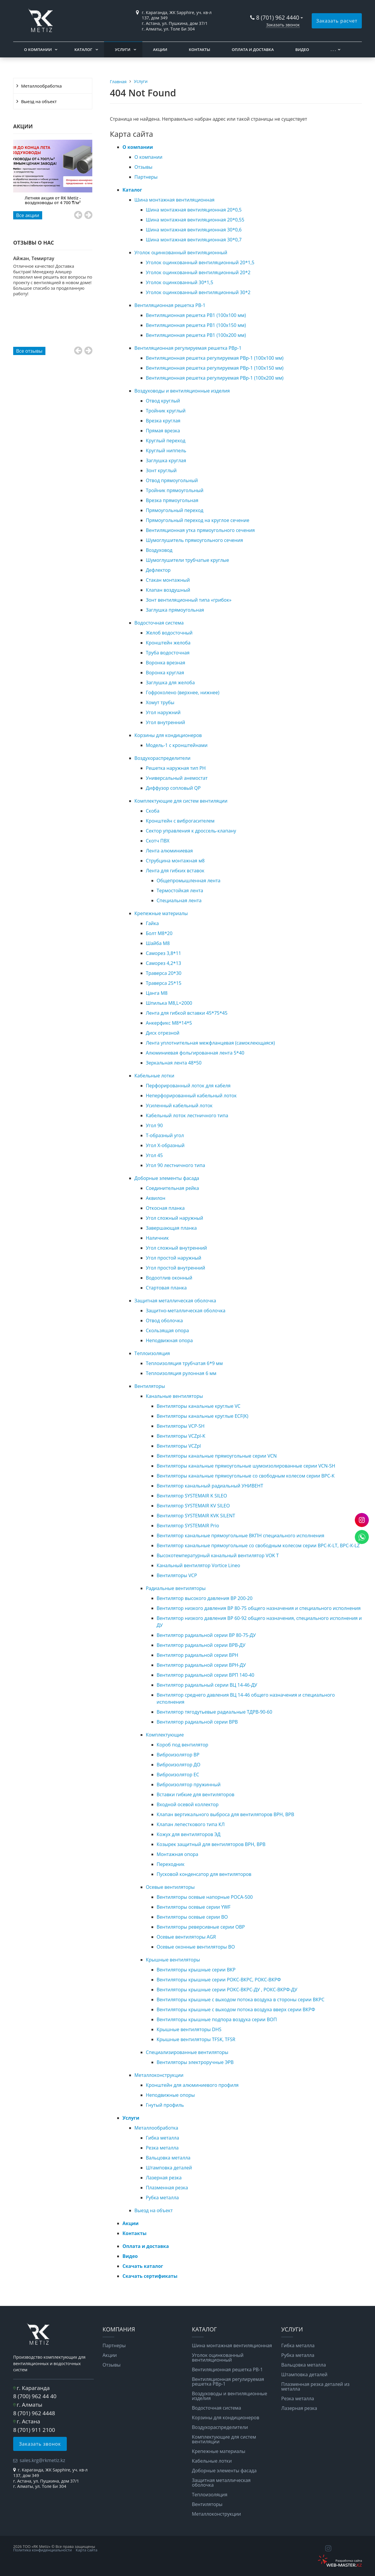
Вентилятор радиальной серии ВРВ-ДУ (201, 1645)
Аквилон (156, 1198)
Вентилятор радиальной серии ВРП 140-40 (205, 1675)
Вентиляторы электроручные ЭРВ (195, 2062)
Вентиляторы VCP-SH (181, 1426)
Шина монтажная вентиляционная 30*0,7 (194, 239)
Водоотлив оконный (169, 1278)
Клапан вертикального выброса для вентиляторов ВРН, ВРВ (225, 1814)
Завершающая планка (171, 1228)
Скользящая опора (167, 1330)
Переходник (171, 1864)
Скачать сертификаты (150, 2276)
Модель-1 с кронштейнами (177, 745)
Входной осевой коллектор (188, 1804)
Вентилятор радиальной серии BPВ (197, 1722)
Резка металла (162, 2148)
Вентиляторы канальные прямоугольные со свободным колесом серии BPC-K (246, 1476)
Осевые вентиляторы (170, 1887)
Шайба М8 (158, 943)
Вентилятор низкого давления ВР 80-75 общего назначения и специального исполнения (259, 1608)
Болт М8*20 (159, 933)
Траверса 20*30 (164, 973)
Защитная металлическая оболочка (175, 1300)
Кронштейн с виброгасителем (180, 821)
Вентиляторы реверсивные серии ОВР (201, 1927)
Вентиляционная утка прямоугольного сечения (200, 530)
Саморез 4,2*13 (163, 963)
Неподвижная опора (169, 1340)
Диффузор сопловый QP (173, 788)
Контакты (199, 49)
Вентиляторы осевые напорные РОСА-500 (205, 1897)
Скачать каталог (142, 2266)
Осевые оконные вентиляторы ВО (196, 1947)
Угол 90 (154, 1125)
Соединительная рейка (172, 1188)
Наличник (157, 1238)
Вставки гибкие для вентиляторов (196, 1794)
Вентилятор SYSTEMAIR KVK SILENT (196, 1515)
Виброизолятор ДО (178, 1764)
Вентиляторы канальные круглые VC (199, 1406)
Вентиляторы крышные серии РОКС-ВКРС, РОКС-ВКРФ (219, 1979)
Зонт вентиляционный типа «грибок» (188, 600)
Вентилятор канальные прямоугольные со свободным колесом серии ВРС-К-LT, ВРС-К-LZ (258, 1545)
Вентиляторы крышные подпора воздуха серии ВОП (217, 2019)
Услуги (122, 49)
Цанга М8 (157, 993)
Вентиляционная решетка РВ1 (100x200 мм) (196, 335)
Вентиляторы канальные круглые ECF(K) (202, 1416)
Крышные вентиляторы (173, 1959)
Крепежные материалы (161, 913)
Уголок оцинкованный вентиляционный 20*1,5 (200, 262)
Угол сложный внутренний (176, 1248)
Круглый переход (165, 440)
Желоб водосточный (169, 633)
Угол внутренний (165, 722)
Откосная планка (165, 1208)
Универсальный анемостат (177, 778)
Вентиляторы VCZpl (179, 1446)
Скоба (152, 811)
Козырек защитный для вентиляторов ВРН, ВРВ (211, 1844)
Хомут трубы (160, 702)
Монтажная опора (177, 1854)
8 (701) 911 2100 (34, 2429)
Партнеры (146, 177)
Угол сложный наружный (174, 1218)
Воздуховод (159, 550)
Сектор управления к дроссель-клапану (191, 831)
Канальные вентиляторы (174, 1396)
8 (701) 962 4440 (277, 17)
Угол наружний (163, 712)
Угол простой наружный (173, 1258)
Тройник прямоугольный (175, 490)
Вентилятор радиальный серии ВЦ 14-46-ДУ (207, 1685)
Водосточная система (159, 623)
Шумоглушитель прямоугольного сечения (194, 540)
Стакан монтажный (168, 580)
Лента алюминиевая (169, 850)
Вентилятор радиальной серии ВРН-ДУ (201, 1665)
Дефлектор (158, 570)
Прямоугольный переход (174, 510)
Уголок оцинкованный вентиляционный (180, 252)
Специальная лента (179, 900)
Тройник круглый (166, 410)
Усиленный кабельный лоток (179, 1105)
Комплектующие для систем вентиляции (181, 801)
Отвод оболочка (164, 1320)
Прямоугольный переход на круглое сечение (197, 520)
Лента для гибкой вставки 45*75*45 (187, 1013)
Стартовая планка (166, 1287)
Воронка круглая (165, 672)
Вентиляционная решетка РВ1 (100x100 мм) (196, 315)
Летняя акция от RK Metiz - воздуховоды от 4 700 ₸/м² (53, 200)
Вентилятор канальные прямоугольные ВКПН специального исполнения (240, 1535)
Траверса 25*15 (164, 983)
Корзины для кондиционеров (168, 735)
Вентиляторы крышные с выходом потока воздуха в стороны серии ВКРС (241, 1999)
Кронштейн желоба (168, 642)
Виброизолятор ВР (178, 1754)
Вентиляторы (149, 1386)
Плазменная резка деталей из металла (315, 2386)
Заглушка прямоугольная (175, 610)
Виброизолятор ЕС (178, 1774)
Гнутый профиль (165, 2105)
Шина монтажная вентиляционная (174, 200)
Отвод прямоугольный (172, 480)
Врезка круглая (163, 420)
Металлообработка (41, 86)
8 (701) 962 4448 (34, 2413)
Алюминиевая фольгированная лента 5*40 (195, 1053)
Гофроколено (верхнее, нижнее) (182, 692)
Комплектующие (165, 1734)
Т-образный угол (165, 1135)
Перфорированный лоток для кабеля (188, 1085)
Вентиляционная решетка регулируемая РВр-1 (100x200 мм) (215, 378)
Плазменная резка (167, 2187)
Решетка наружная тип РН (176, 768)
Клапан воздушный (168, 590)
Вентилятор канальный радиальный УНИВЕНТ (210, 1486)
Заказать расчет (336, 21)
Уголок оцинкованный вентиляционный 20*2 (198, 272)
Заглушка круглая (166, 460)
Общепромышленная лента (189, 880)
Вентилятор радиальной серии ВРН (197, 1655)
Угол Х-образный (165, 1145)
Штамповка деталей (169, 2167)
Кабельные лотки (154, 1075)
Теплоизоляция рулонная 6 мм (181, 1373)
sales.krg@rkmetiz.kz (42, 2460)
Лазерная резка (164, 2177)
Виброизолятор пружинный (189, 1784)
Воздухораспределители (162, 758)
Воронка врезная (165, 662)
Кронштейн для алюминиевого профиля (192, 2085)
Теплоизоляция (152, 1353)
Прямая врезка (163, 430)
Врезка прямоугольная (172, 500)
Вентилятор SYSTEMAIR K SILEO (192, 1495)
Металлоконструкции (158, 2075)
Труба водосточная (168, 652)
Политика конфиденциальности (42, 2550)
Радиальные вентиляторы (176, 1588)
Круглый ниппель (166, 450)
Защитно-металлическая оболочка (186, 1310)
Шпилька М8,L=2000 (169, 1003)
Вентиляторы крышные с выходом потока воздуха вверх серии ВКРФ (236, 2009)
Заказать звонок (283, 25)
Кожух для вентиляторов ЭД (189, 1834)
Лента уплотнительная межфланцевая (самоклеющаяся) (210, 1043)
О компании (38, 49)
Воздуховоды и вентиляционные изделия (182, 391)
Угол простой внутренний (175, 1268)
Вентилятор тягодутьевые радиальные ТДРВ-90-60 (214, 1712)
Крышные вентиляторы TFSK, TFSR (196, 2039)
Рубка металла (162, 2197)
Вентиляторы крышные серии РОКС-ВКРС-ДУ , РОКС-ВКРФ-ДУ (227, 1989)
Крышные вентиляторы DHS (189, 2029)
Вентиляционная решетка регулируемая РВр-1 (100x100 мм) (215, 358)
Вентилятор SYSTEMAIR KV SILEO (193, 1505)
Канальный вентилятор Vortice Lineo (198, 1565)
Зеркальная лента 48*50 (174, 1063)
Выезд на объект (39, 101)
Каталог (83, 49)
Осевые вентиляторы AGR (186, 1937)
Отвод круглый (163, 401)
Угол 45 (154, 1155)
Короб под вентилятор (182, 1744)
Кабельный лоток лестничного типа (187, 1115)
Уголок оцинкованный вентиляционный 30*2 (198, 292)
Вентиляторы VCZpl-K (181, 1436)
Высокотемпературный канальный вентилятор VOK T (218, 1555)
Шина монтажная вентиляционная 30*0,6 (194, 229)
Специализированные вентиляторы (187, 2052)
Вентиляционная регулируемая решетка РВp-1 (187, 348)
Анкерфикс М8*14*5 (169, 1023)
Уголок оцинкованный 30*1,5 (179, 282)
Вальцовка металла (168, 2157)
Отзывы (143, 167)
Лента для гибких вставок (175, 870)
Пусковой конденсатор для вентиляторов (204, 1874)
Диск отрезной (163, 1033)
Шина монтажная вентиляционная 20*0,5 (194, 210)
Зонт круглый (161, 470)
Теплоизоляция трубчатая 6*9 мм (184, 1363)
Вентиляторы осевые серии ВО (192, 1917)
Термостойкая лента (180, 890)
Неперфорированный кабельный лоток (191, 1095)
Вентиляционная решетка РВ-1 (169, 305)
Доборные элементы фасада (166, 1178)
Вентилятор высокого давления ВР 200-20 (205, 1598)
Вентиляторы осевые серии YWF (194, 1907)
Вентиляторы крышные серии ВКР (196, 1969)
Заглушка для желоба (170, 682)
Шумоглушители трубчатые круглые (187, 560)
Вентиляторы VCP (177, 1575)
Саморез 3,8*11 (163, 953)
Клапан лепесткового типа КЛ (191, 1824)
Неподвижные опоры (170, 2095)
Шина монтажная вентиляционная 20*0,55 (195, 219)
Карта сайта (87, 2550)
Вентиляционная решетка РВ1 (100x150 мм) (196, 325)
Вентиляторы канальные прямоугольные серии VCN (217, 1456)
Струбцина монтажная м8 (175, 860)
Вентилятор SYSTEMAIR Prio (188, 1525)
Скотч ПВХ (158, 840)
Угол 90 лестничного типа (175, 1165)
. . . (333, 49)
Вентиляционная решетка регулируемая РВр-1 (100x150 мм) (215, 368)
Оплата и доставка (253, 49)
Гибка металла (162, 2138)
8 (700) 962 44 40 (35, 2396)
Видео (302, 49)
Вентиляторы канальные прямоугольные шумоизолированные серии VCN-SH (246, 1466)
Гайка (152, 923)
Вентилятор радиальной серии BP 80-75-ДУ (206, 1635)
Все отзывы (29, 351)
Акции (160, 49)
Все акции (27, 215)
